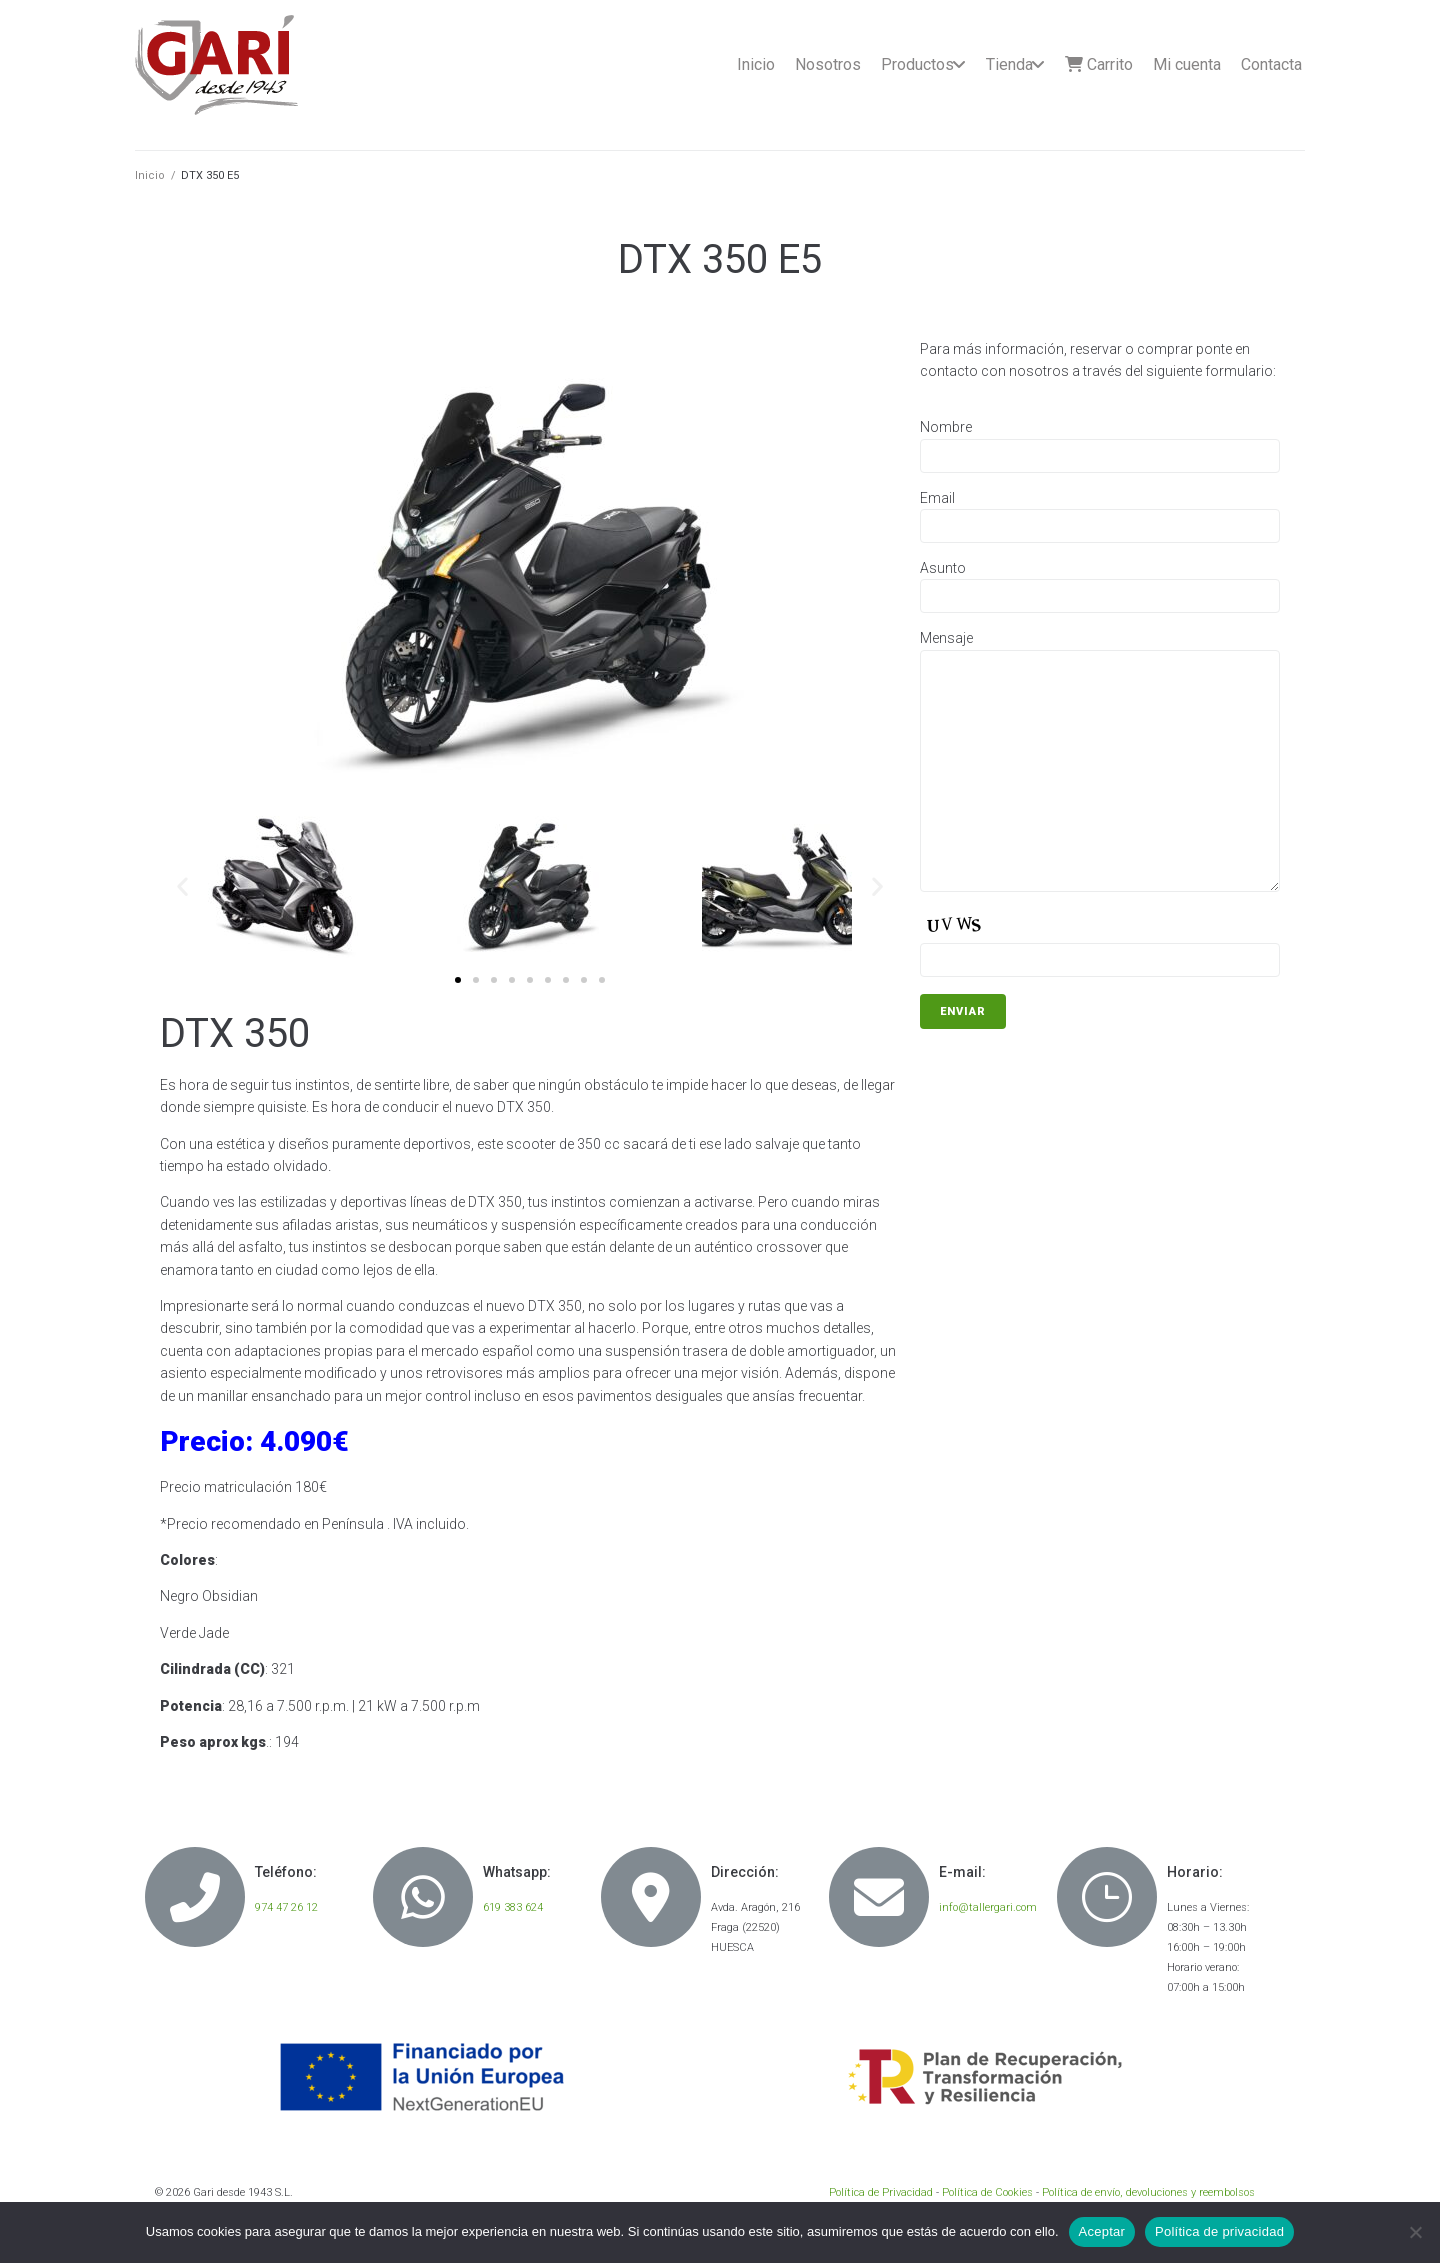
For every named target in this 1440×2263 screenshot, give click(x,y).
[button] (458, 980)
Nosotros (828, 64)
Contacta (1271, 64)
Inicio (756, 64)
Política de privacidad (1219, 2231)
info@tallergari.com (988, 1907)
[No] (1415, 2232)
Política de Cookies (987, 2192)
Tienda (1009, 64)
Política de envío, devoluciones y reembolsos (1148, 2192)
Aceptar (1102, 2231)
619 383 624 (513, 1907)
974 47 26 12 (286, 1907)
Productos (917, 64)
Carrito (1099, 64)
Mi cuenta (1187, 64)
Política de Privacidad (881, 2192)
